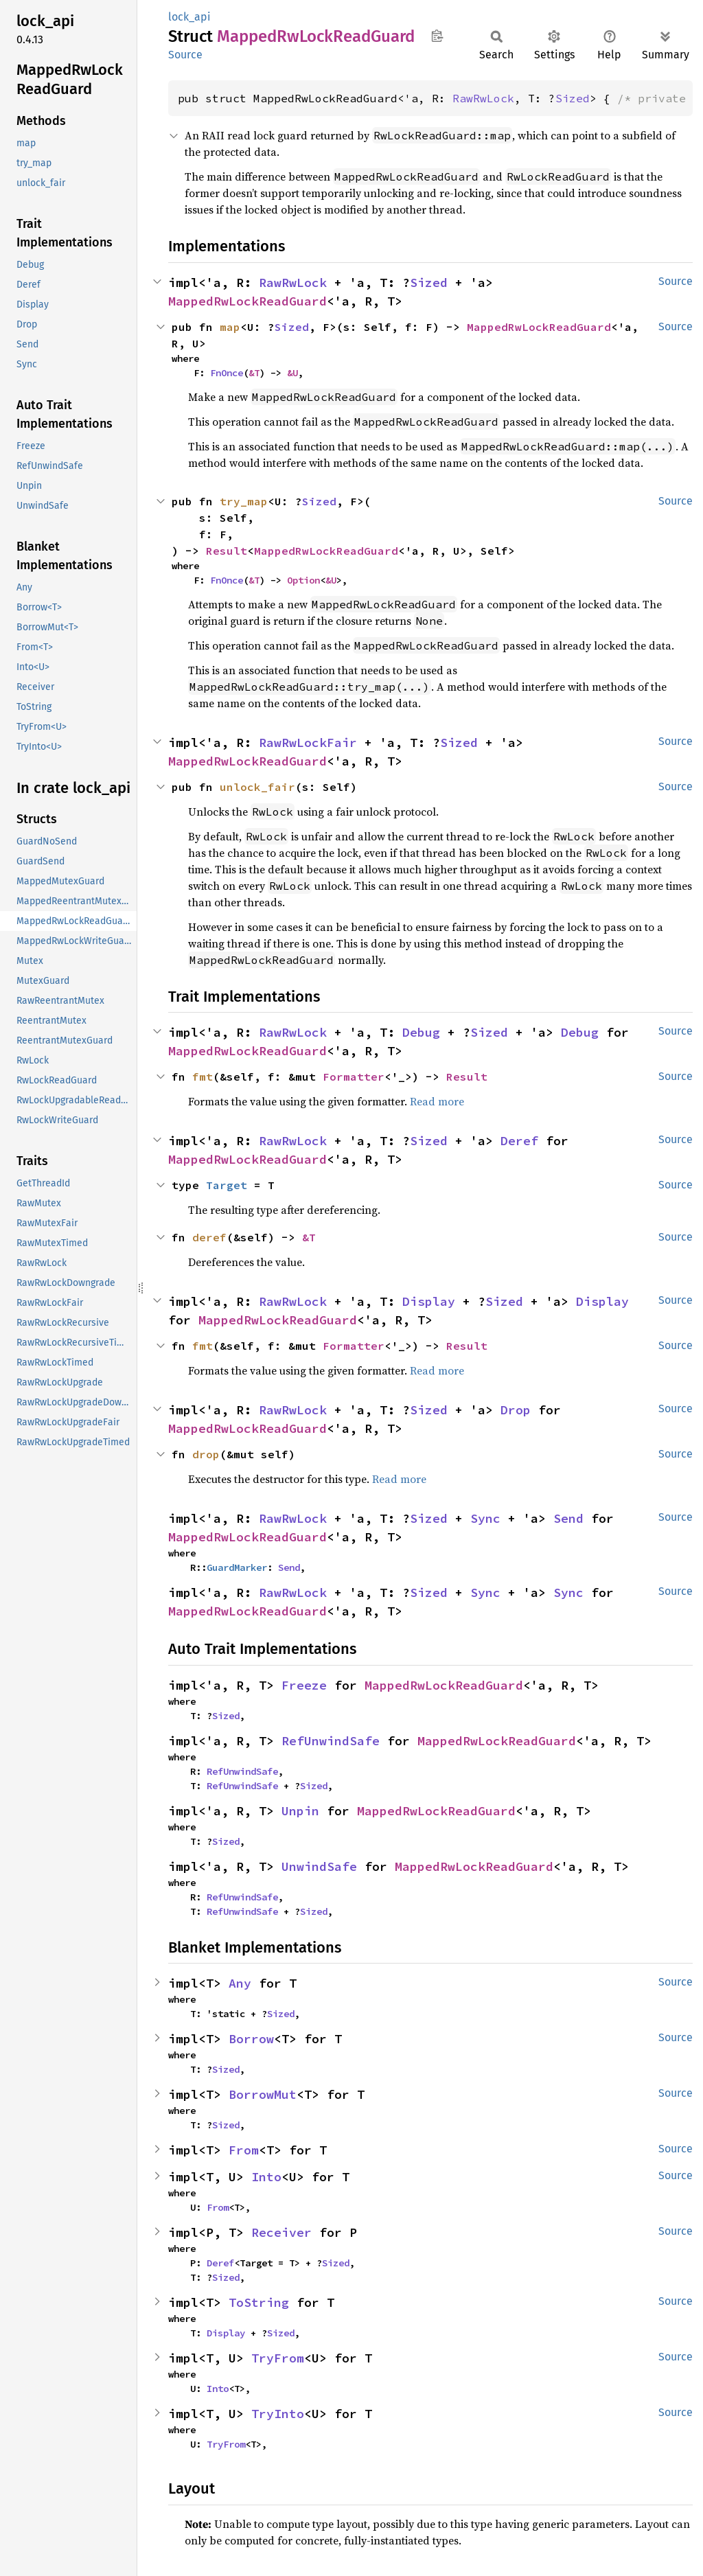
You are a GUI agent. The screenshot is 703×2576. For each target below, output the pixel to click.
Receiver (281, 2232)
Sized (572, 98)
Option (303, 580)
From (244, 2150)
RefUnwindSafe (330, 1741)
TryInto (277, 2414)
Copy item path (437, 35)
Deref (519, 1141)
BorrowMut (263, 2094)
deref (209, 1237)
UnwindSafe (319, 1866)
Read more (437, 1101)
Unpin (300, 1811)
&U (292, 373)
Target (226, 1185)
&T (254, 373)
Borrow (251, 2039)
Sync (485, 1518)
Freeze (304, 1685)
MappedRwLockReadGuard (247, 301)
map (230, 327)
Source (185, 54)
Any (240, 1983)
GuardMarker (237, 1567)
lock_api (189, 16)
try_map (244, 501)
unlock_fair (257, 787)
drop (206, 1454)
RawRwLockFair (308, 742)
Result (226, 550)
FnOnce (226, 373)
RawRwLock (483, 98)
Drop (515, 1410)
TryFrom (277, 2358)
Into (266, 2177)
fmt (202, 1076)
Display (428, 1301)
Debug (421, 1032)
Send (568, 1518)
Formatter (353, 1076)
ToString (259, 2302)
